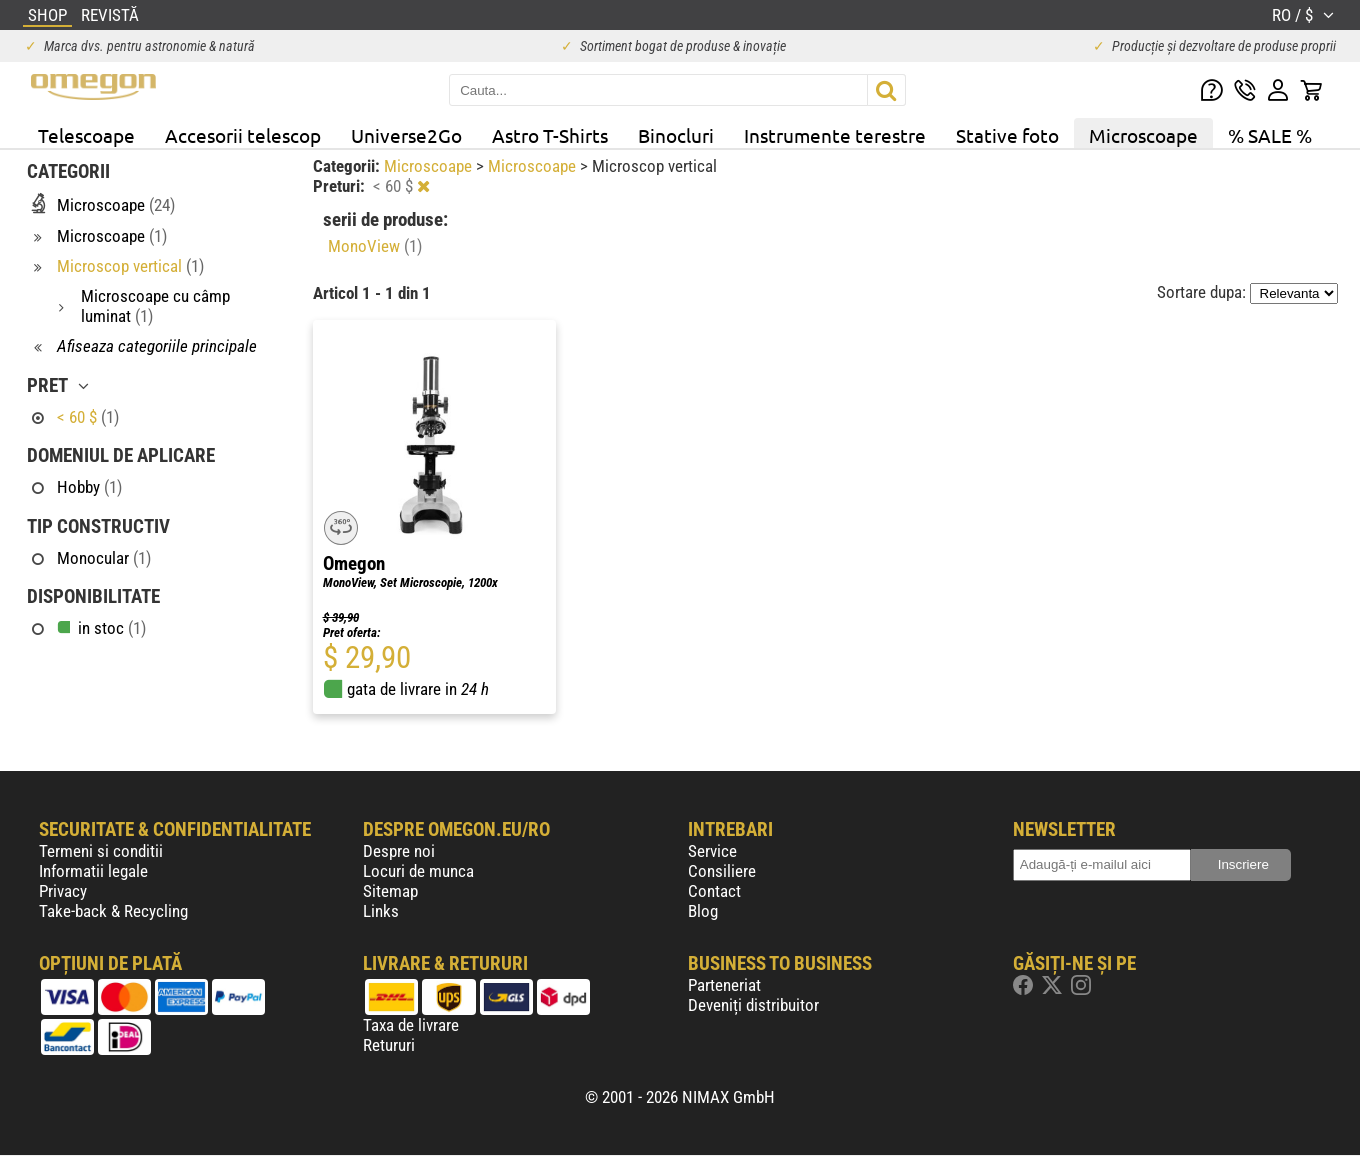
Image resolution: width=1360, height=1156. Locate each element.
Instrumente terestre (835, 135)
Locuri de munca (418, 871)
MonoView (375, 246)
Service (712, 851)
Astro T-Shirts (550, 135)
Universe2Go (406, 135)
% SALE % (1270, 135)
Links (381, 911)
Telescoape (86, 135)
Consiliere (722, 871)
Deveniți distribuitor (753, 1005)
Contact (714, 891)
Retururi (389, 1045)
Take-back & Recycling (113, 911)
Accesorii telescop (243, 135)
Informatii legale (93, 871)
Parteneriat (724, 985)
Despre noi (399, 851)
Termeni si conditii (101, 851)
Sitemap (390, 891)
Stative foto (1007, 135)
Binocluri (676, 135)
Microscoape (1143, 135)
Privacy (63, 891)
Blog (703, 911)
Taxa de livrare (411, 1025)
